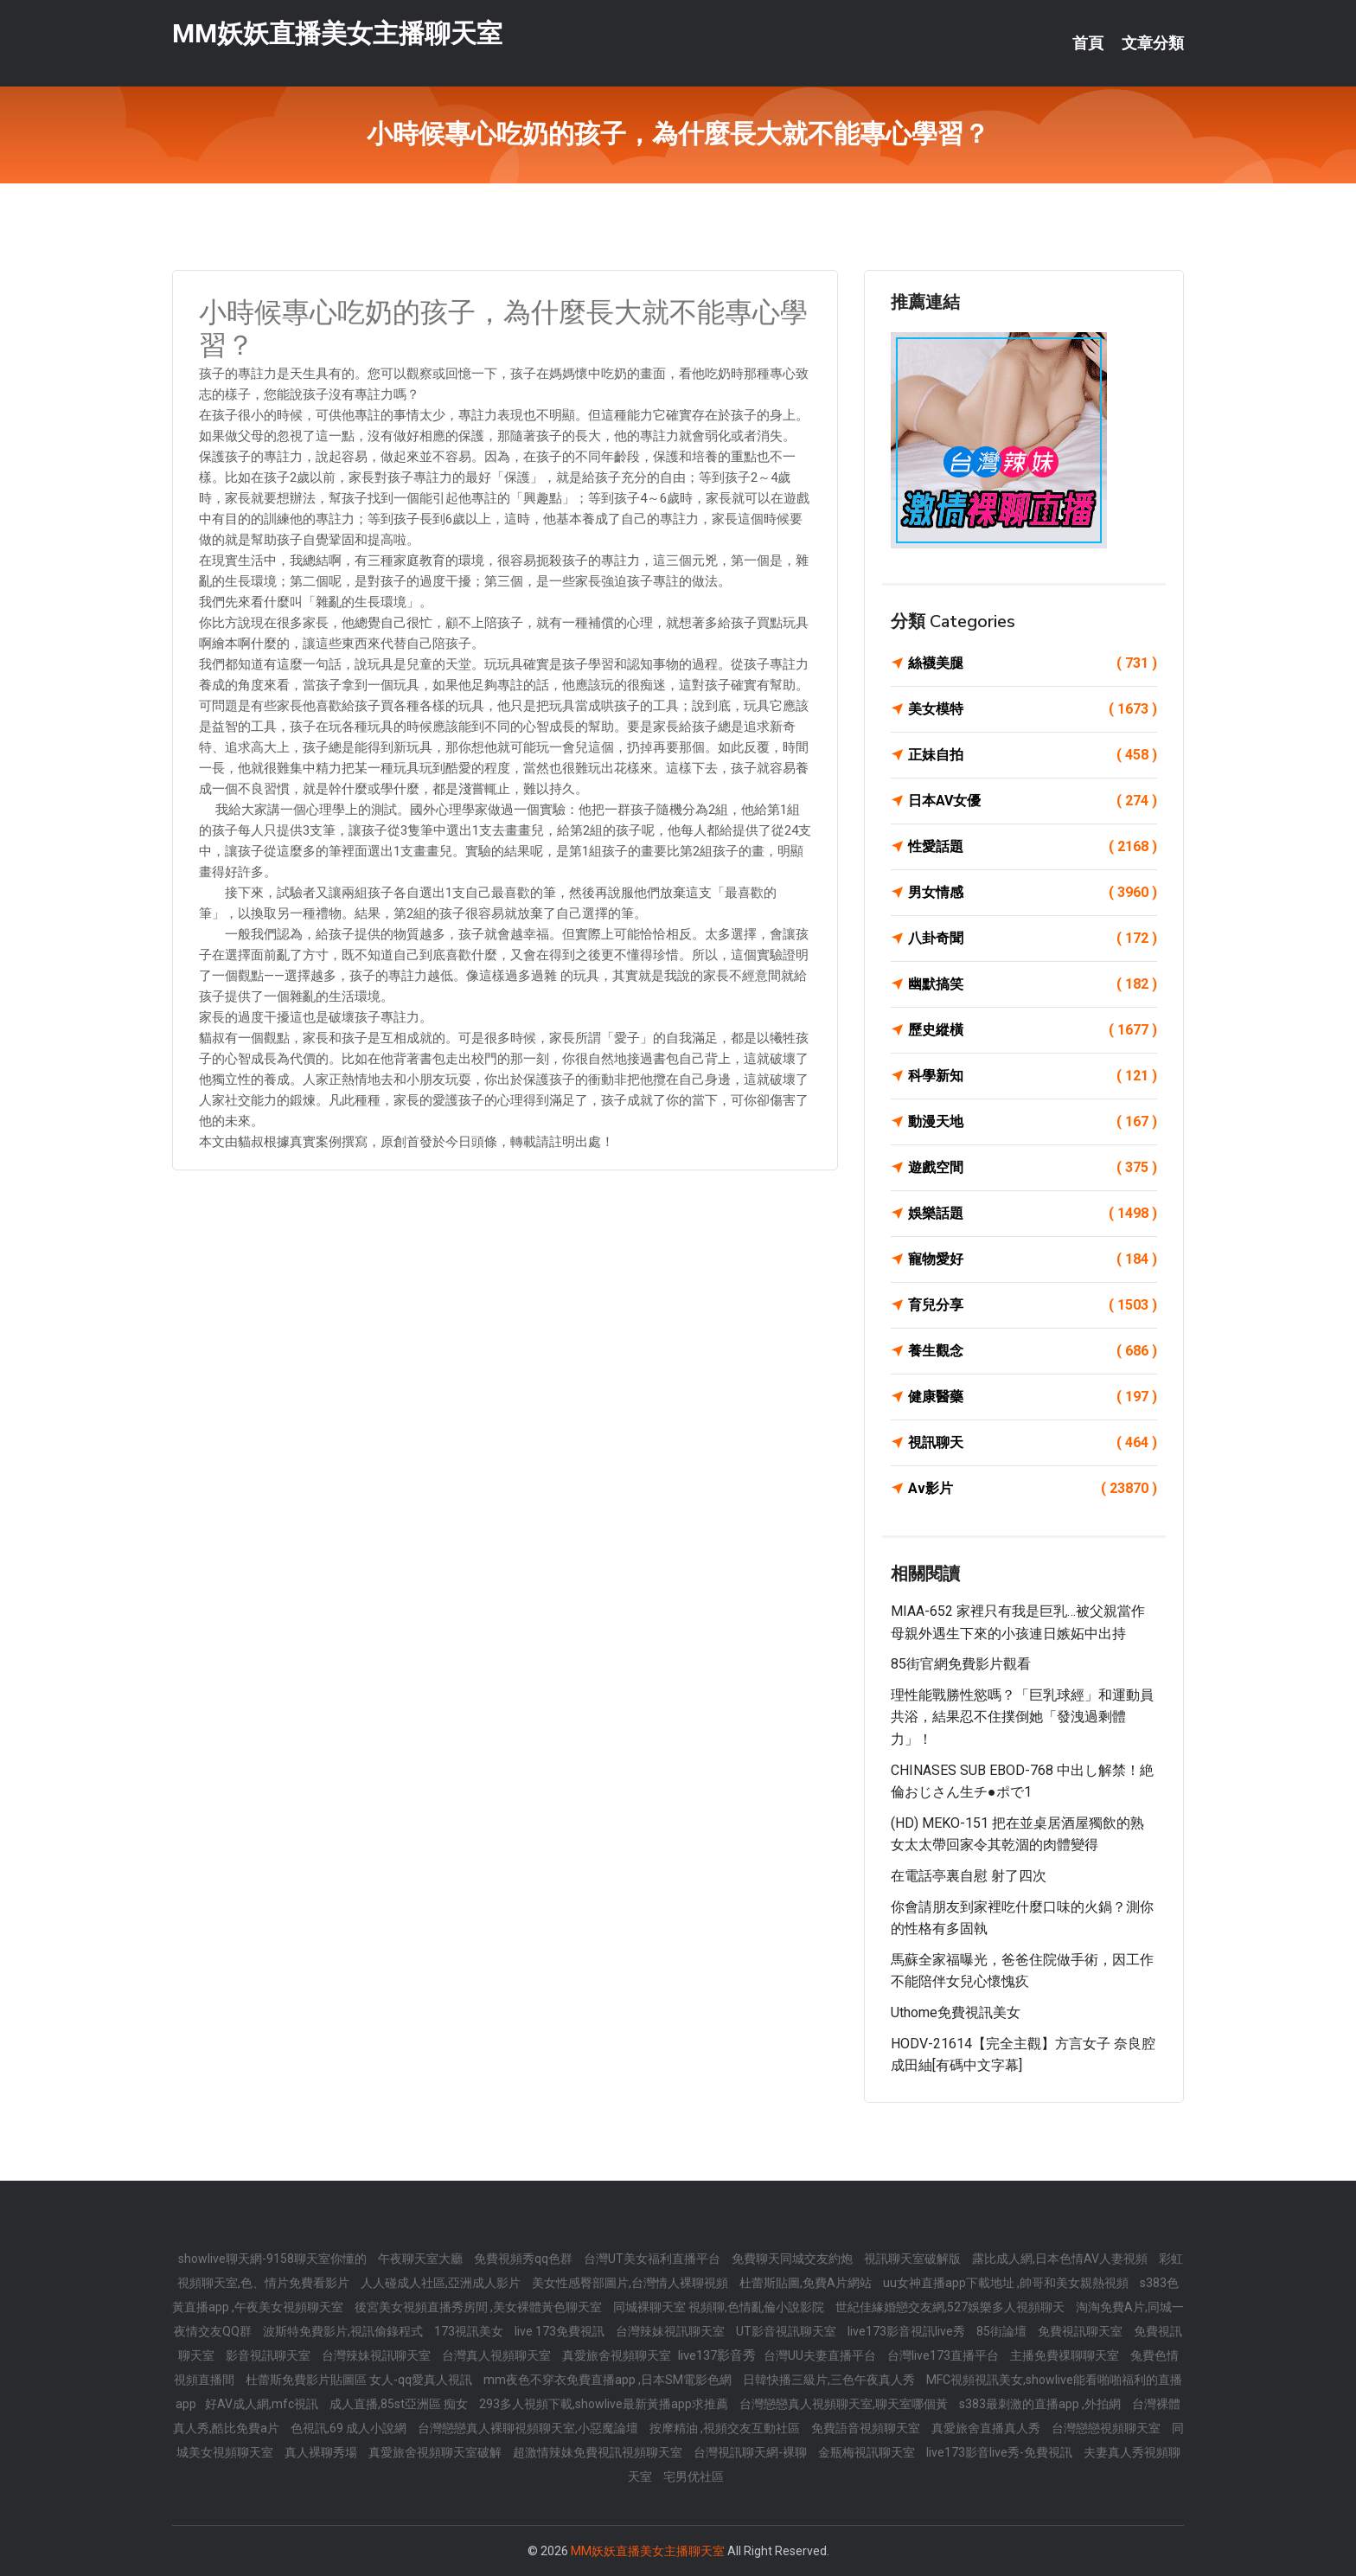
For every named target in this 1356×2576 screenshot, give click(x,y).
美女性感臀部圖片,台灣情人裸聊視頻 (631, 2283)
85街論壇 (1002, 2331)
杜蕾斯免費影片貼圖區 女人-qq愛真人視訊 (360, 2380)
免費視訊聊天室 (1081, 2331)
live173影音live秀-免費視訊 (1000, 2452)
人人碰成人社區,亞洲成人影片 (442, 2283)
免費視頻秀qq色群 (524, 2258)
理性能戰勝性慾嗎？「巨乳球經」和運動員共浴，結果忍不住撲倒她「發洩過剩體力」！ (1022, 1717)
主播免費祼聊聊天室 (1066, 2355)
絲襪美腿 (1032, 663)
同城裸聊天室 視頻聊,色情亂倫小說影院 (720, 2307)
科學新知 (1032, 1076)
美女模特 (1032, 709)
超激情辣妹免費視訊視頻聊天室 (599, 2452)
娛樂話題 (1032, 1213)
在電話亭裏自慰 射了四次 (968, 1876)
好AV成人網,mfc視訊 (263, 2404)
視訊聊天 (1032, 1443)
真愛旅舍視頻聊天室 (618, 2355)
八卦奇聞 (1032, 938)
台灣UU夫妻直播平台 (821, 2355)
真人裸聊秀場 (322, 2452)
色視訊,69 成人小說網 (350, 2428)
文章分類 (1153, 43)
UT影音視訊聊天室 (787, 2331)
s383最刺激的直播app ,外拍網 (1041, 2404)
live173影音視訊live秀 (908, 2331)
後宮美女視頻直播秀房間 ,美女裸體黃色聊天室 (479, 2307)
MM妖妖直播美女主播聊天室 (337, 33)
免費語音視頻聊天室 (867, 2428)
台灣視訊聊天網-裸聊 (751, 2452)
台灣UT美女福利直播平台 (653, 2258)
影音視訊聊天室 (269, 2355)
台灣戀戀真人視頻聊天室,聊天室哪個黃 (844, 2404)
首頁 (1087, 43)
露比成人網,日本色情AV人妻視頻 (1061, 2258)
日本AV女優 (1032, 801)
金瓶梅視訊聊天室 (868, 2452)
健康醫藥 (1032, 1397)
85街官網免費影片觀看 (961, 1664)
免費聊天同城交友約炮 (793, 2258)
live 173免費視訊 (561, 2331)
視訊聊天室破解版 (913, 2258)
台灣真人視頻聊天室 (497, 2355)
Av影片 (1032, 1489)
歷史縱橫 (1032, 1030)
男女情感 (1032, 893)
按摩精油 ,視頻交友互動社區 (726, 2428)
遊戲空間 (1032, 1168)
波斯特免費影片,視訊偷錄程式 (344, 2331)
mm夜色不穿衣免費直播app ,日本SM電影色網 (608, 2380)
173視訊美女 (470, 2331)
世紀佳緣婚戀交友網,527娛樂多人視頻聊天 (951, 2307)
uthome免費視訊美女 (955, 2012)
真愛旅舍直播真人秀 (987, 2428)
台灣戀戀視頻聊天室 (1107, 2428)
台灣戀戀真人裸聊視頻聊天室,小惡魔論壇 (529, 2428)
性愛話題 (1032, 847)
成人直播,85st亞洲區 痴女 (399, 2404)
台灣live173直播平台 (944, 2355)
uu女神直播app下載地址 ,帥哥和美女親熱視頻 (1007, 2283)
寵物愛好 (1032, 1259)
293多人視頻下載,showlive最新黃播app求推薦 (605, 2404)
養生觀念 (1032, 1351)
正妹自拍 (1032, 755)
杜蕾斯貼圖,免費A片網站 (806, 2283)
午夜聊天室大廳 (421, 2258)
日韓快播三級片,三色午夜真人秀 (830, 2380)
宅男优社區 (693, 2476)
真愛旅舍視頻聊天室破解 (436, 2452)
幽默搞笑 (1032, 984)
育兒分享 (1032, 1305)
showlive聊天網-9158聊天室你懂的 (273, 2258)
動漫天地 (1032, 1122)
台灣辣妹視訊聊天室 (671, 2331)
